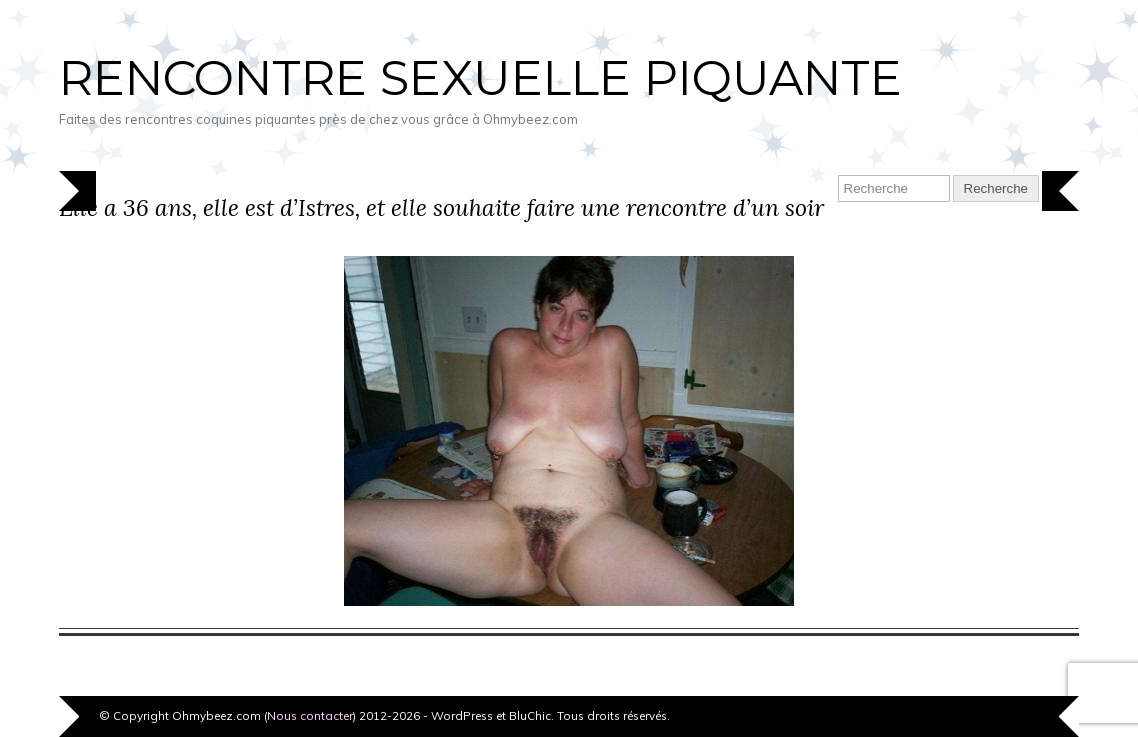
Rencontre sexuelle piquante (480, 78)
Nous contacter (310, 715)
